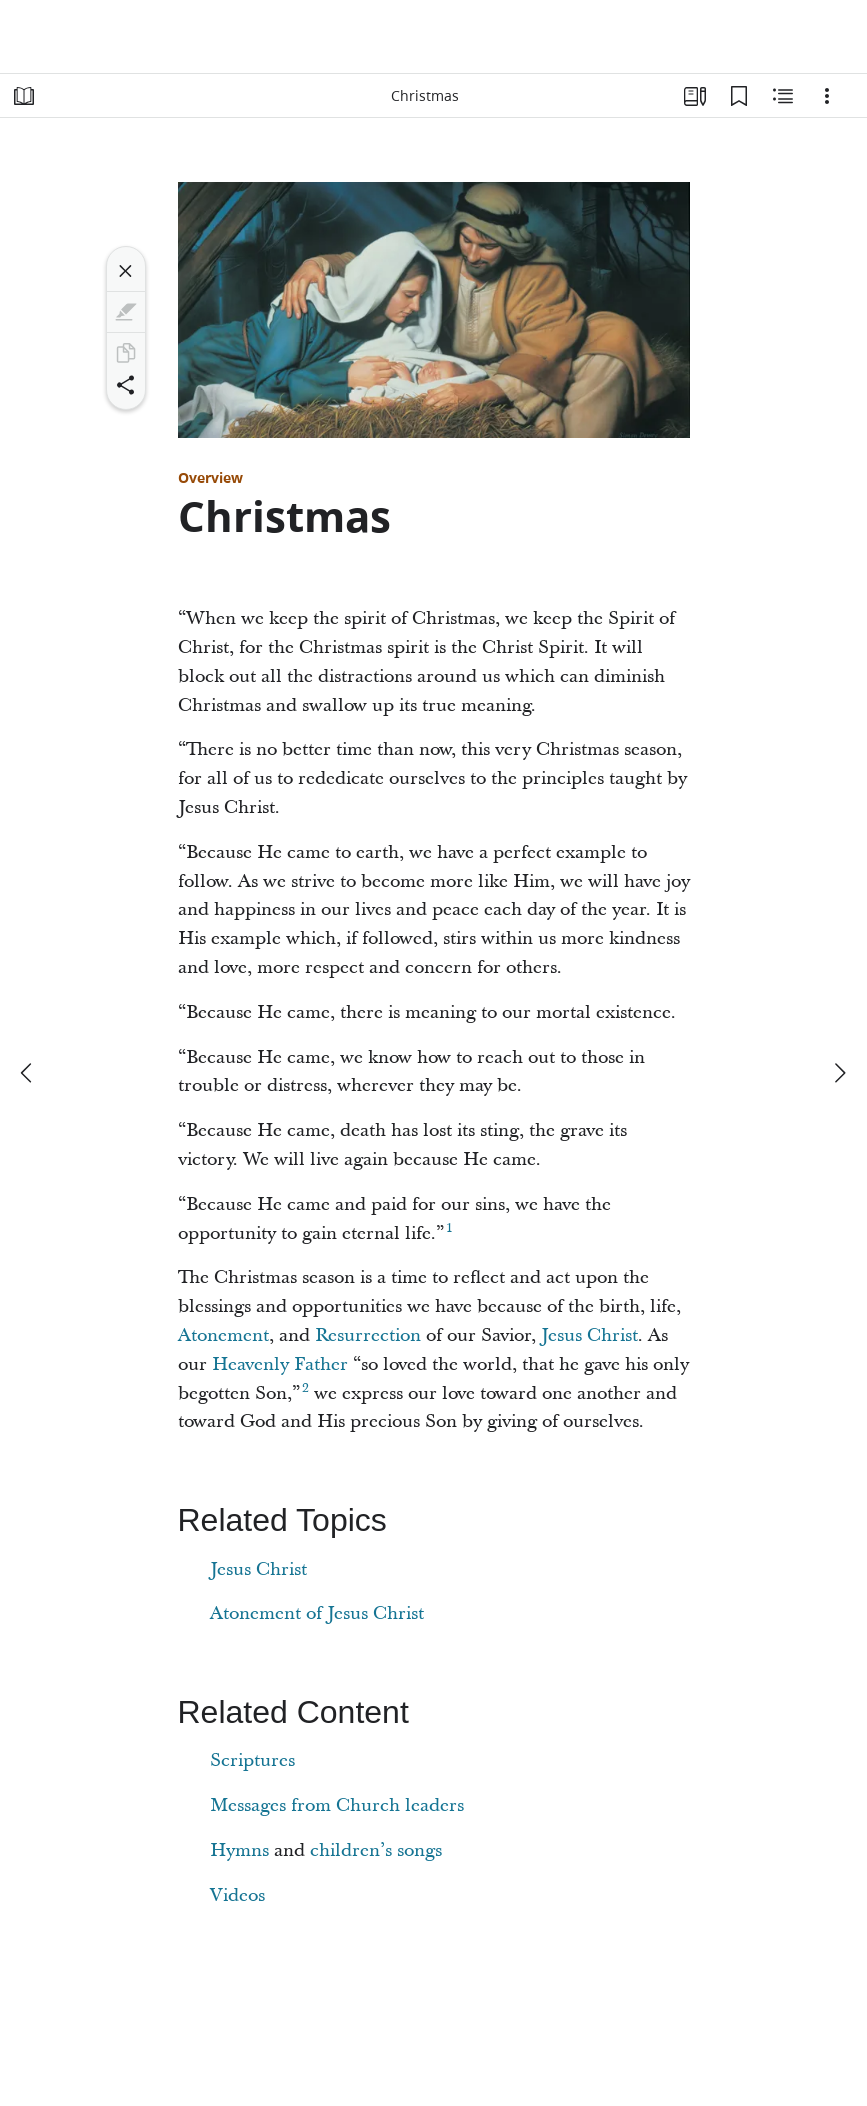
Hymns (239, 1850)
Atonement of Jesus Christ (317, 1613)
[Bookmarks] (739, 96)
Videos (237, 1895)
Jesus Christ (589, 1335)
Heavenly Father (280, 1364)
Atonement (223, 1335)
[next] (839, 1073)
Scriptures (252, 1760)
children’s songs (376, 1850)
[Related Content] (783, 96)
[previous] (28, 1073)
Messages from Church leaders (337, 1805)
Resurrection (368, 1335)
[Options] (827, 96)
